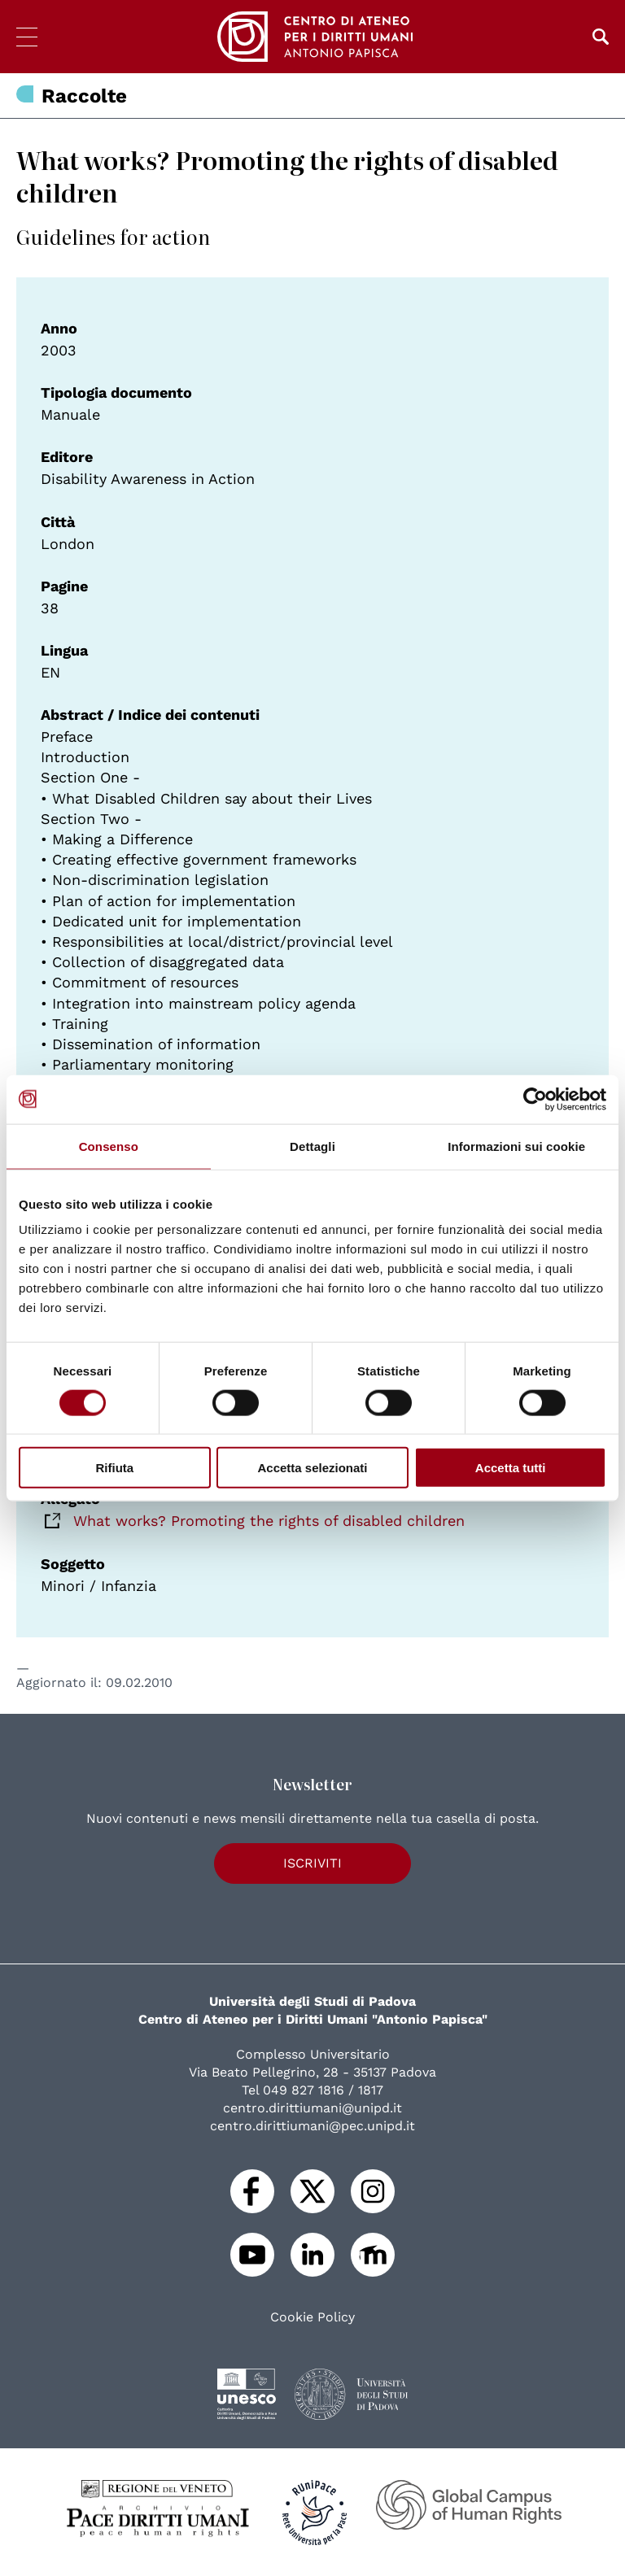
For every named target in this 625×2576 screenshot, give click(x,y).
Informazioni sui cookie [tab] (516, 1146)
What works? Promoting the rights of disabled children (269, 1520)
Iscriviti (312, 1863)
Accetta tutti (510, 1468)
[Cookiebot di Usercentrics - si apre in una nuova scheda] (535, 1099)
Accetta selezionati (312, 1468)
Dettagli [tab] (312, 1146)
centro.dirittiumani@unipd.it (312, 2108)
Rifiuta (114, 1468)
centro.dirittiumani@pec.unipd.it (312, 2126)
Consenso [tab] (108, 1146)
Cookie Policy (312, 2317)
